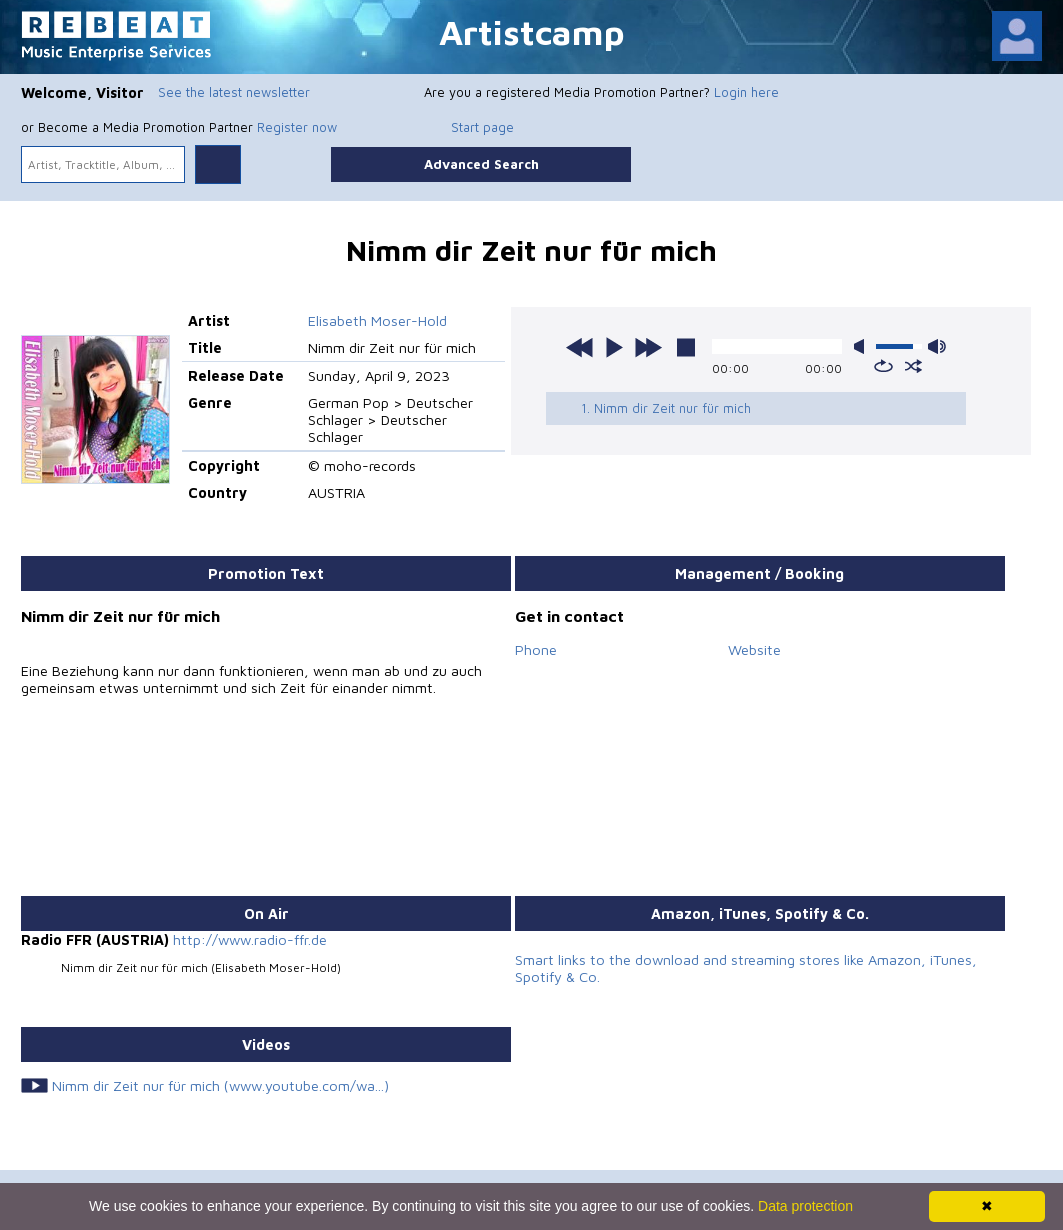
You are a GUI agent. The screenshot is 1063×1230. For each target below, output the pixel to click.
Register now (297, 127)
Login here (746, 92)
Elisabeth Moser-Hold (377, 320)
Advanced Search (481, 164)
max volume (937, 346)
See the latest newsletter (234, 92)
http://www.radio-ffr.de (250, 939)
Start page (482, 127)
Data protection (805, 1206)
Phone (536, 649)
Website (754, 649)
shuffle (913, 366)
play (614, 347)
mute (863, 346)
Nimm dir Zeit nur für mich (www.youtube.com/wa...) (220, 1085)
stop (686, 347)
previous (580, 347)
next (648, 347)
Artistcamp (532, 31)
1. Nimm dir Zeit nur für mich (666, 408)
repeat (883, 366)
